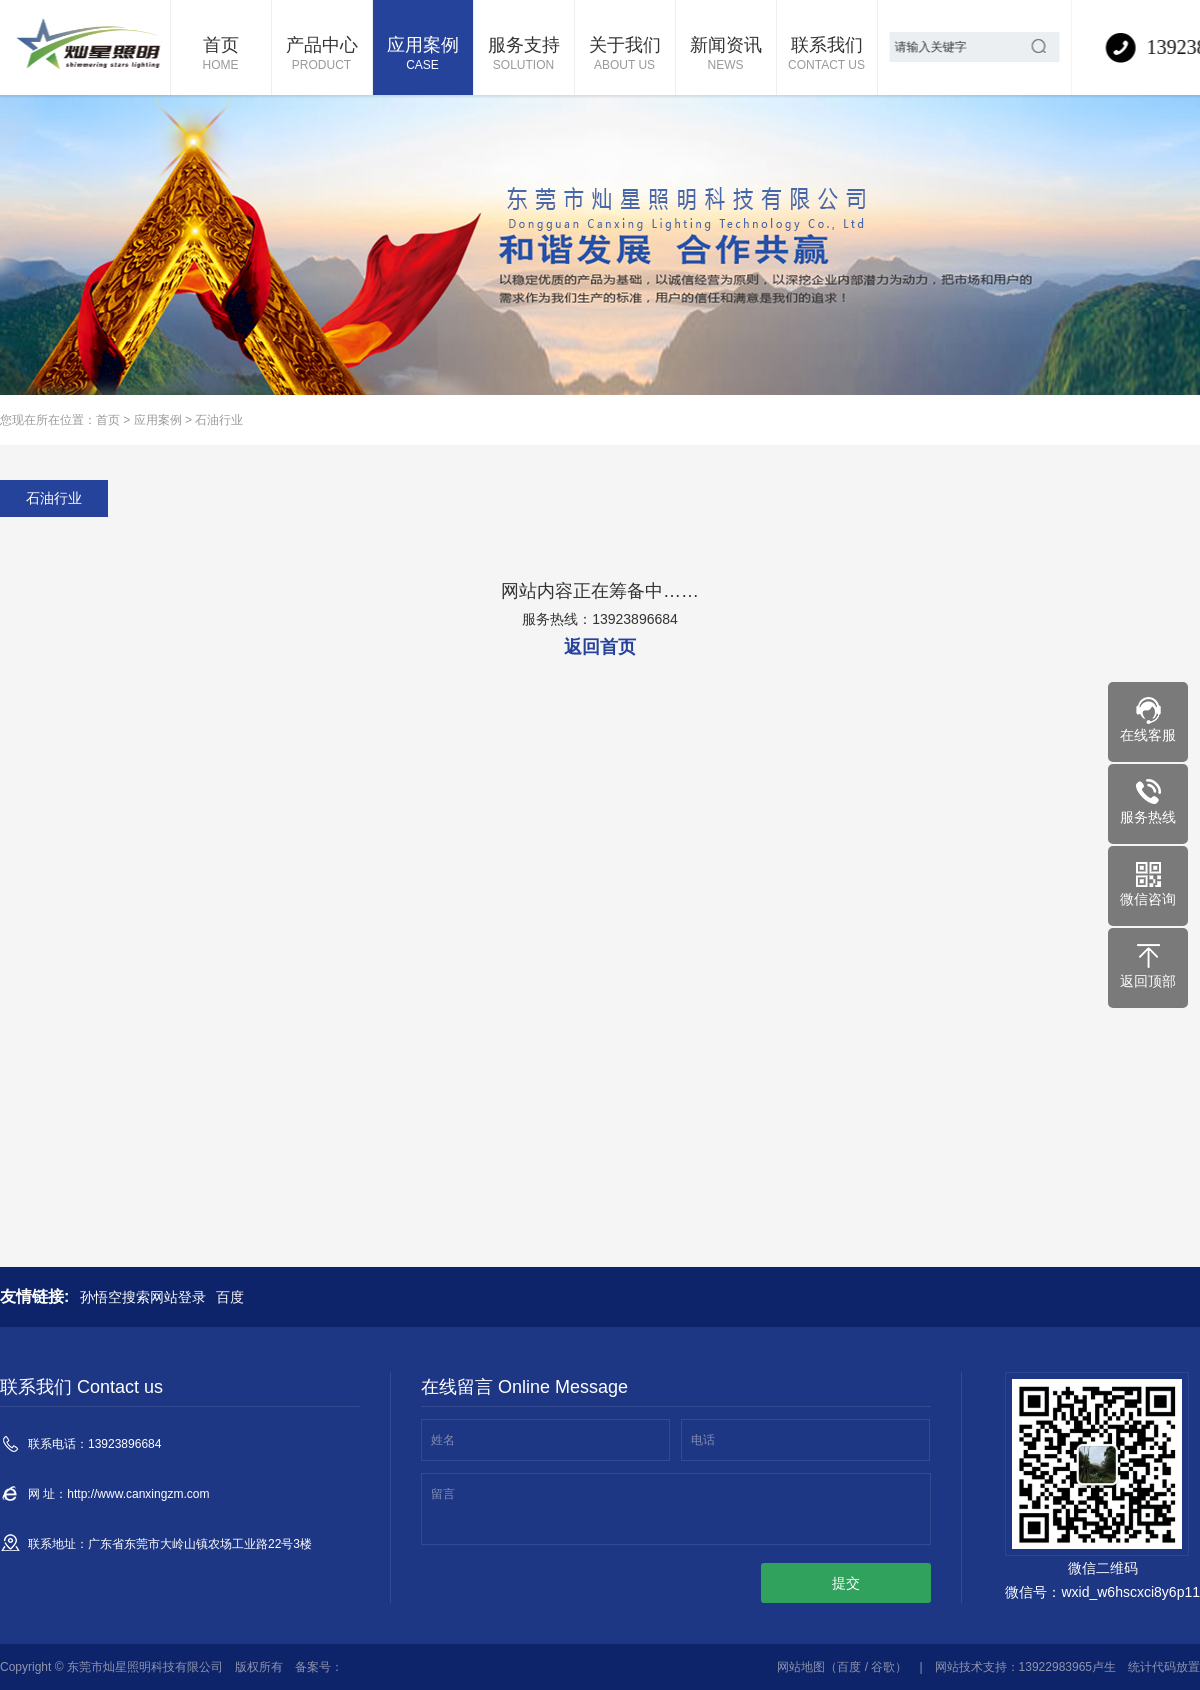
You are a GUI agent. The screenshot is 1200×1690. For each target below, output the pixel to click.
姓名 (443, 1440)
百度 (230, 1297)
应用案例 (423, 55)
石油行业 (219, 420)
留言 (443, 1494)
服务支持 (524, 55)
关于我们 (625, 55)
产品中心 (322, 55)
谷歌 (883, 1667)
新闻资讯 (726, 55)
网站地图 (801, 1667)
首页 (221, 55)
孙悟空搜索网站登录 (143, 1297)
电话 (703, 1440)
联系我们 (827, 55)
